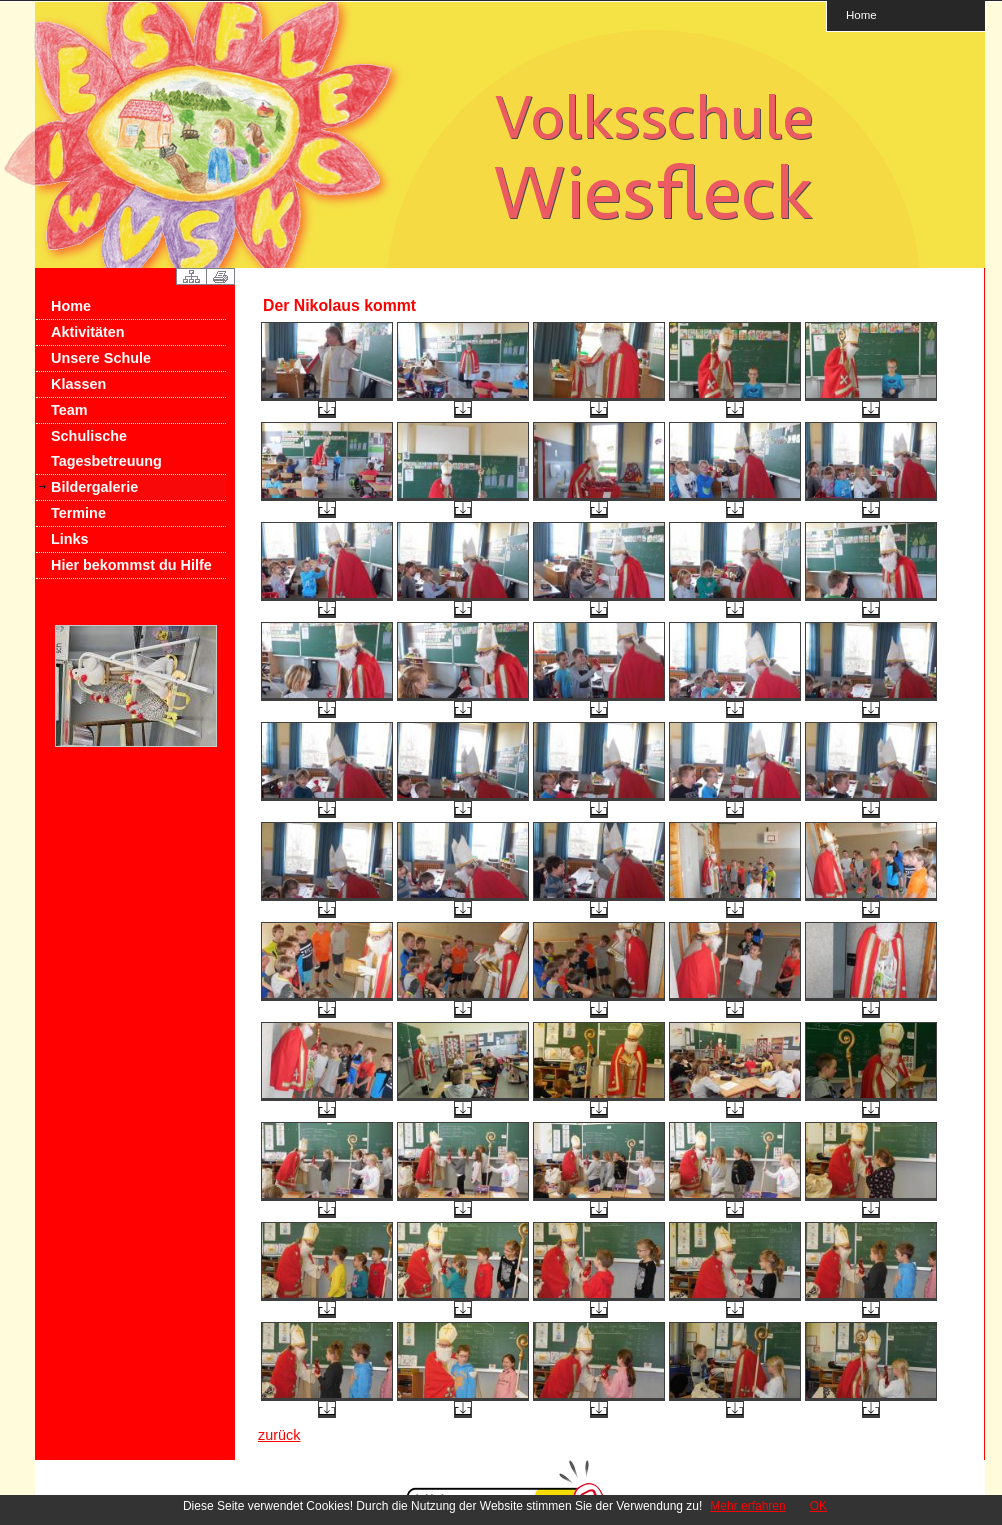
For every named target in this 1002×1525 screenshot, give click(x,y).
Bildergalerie (94, 487)
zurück (279, 1435)
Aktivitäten (88, 332)
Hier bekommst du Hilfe (131, 565)
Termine (78, 513)
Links (70, 539)
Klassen (78, 384)
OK (818, 1506)
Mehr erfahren (747, 1506)
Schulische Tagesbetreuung (106, 448)
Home (861, 14)
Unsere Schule (101, 358)
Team (69, 410)
